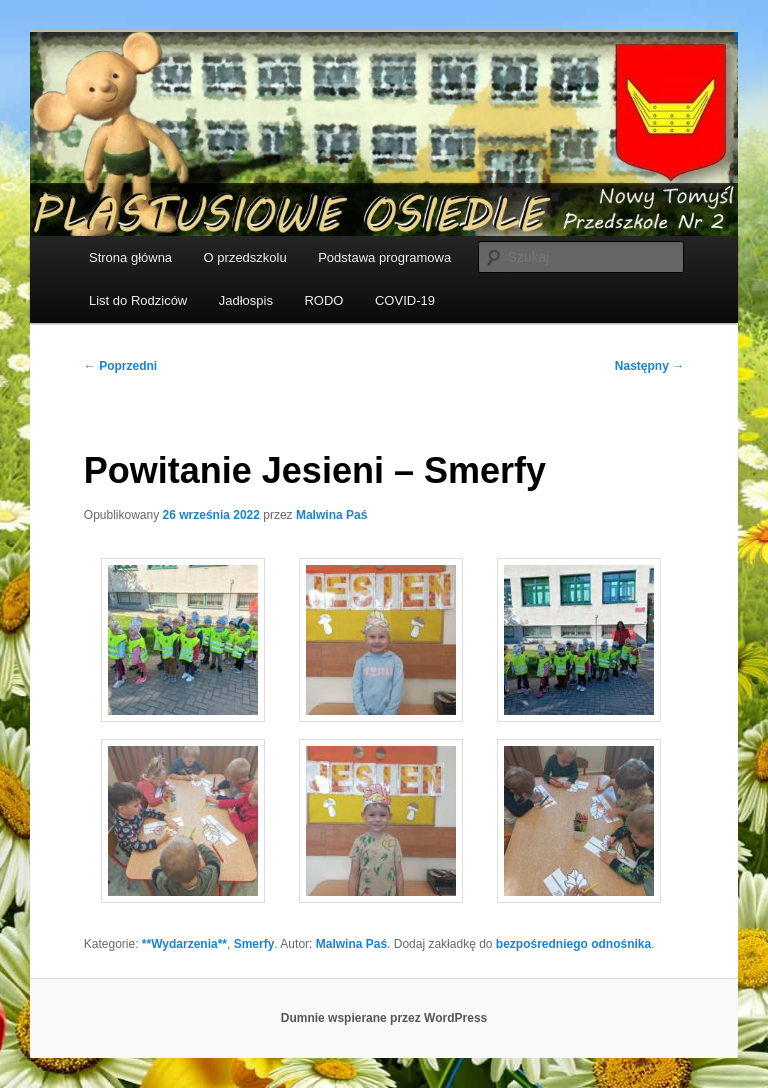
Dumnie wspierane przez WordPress (384, 1018)
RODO (323, 300)
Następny (649, 366)
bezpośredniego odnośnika (573, 944)
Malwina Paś (331, 515)
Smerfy (254, 944)
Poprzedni (120, 366)
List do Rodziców (138, 300)
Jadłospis (246, 300)
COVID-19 (405, 300)
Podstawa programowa (384, 257)
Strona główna (130, 257)
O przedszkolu (245, 257)
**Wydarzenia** (184, 944)
